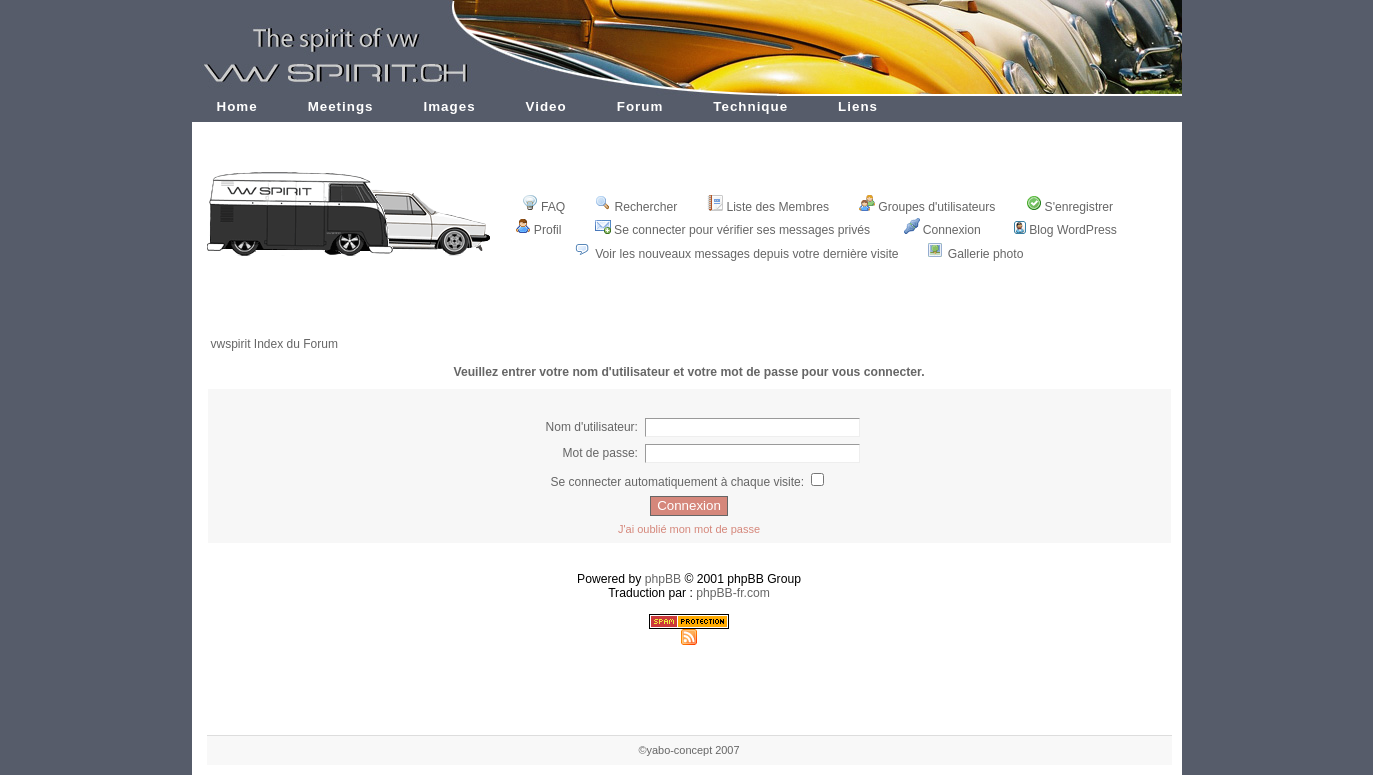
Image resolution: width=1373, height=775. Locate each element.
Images (450, 106)
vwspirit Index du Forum (274, 344)
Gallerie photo (986, 254)
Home (237, 106)
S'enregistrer (1070, 207)
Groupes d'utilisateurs (927, 207)
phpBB (663, 579)
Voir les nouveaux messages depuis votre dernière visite (746, 254)
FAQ (543, 207)
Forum (640, 106)
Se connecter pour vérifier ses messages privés (732, 230)
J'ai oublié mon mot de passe (689, 529)
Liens (858, 106)
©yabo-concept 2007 (688, 750)
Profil (538, 230)
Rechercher (636, 207)
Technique (750, 106)
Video (546, 106)
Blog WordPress (1065, 230)
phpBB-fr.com (733, 593)
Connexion (942, 230)
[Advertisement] (689, 312)
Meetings (341, 106)
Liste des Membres (768, 207)
